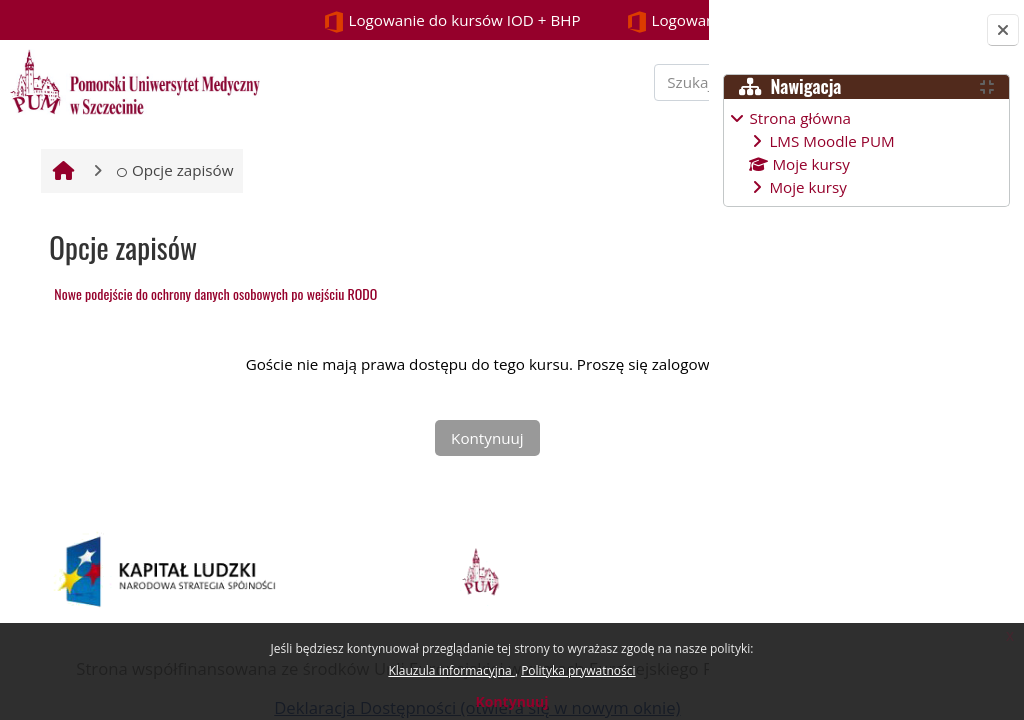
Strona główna (800, 118)
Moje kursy (807, 187)
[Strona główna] (132, 80)
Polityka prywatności (578, 670)
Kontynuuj (511, 701)
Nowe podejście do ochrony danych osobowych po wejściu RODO (213, 349)
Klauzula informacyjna (451, 670)
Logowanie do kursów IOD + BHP (208, 21)
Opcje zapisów (172, 226)
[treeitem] (866, 152)
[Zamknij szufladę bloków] (1003, 30)
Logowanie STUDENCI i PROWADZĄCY (528, 21)
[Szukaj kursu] (568, 109)
